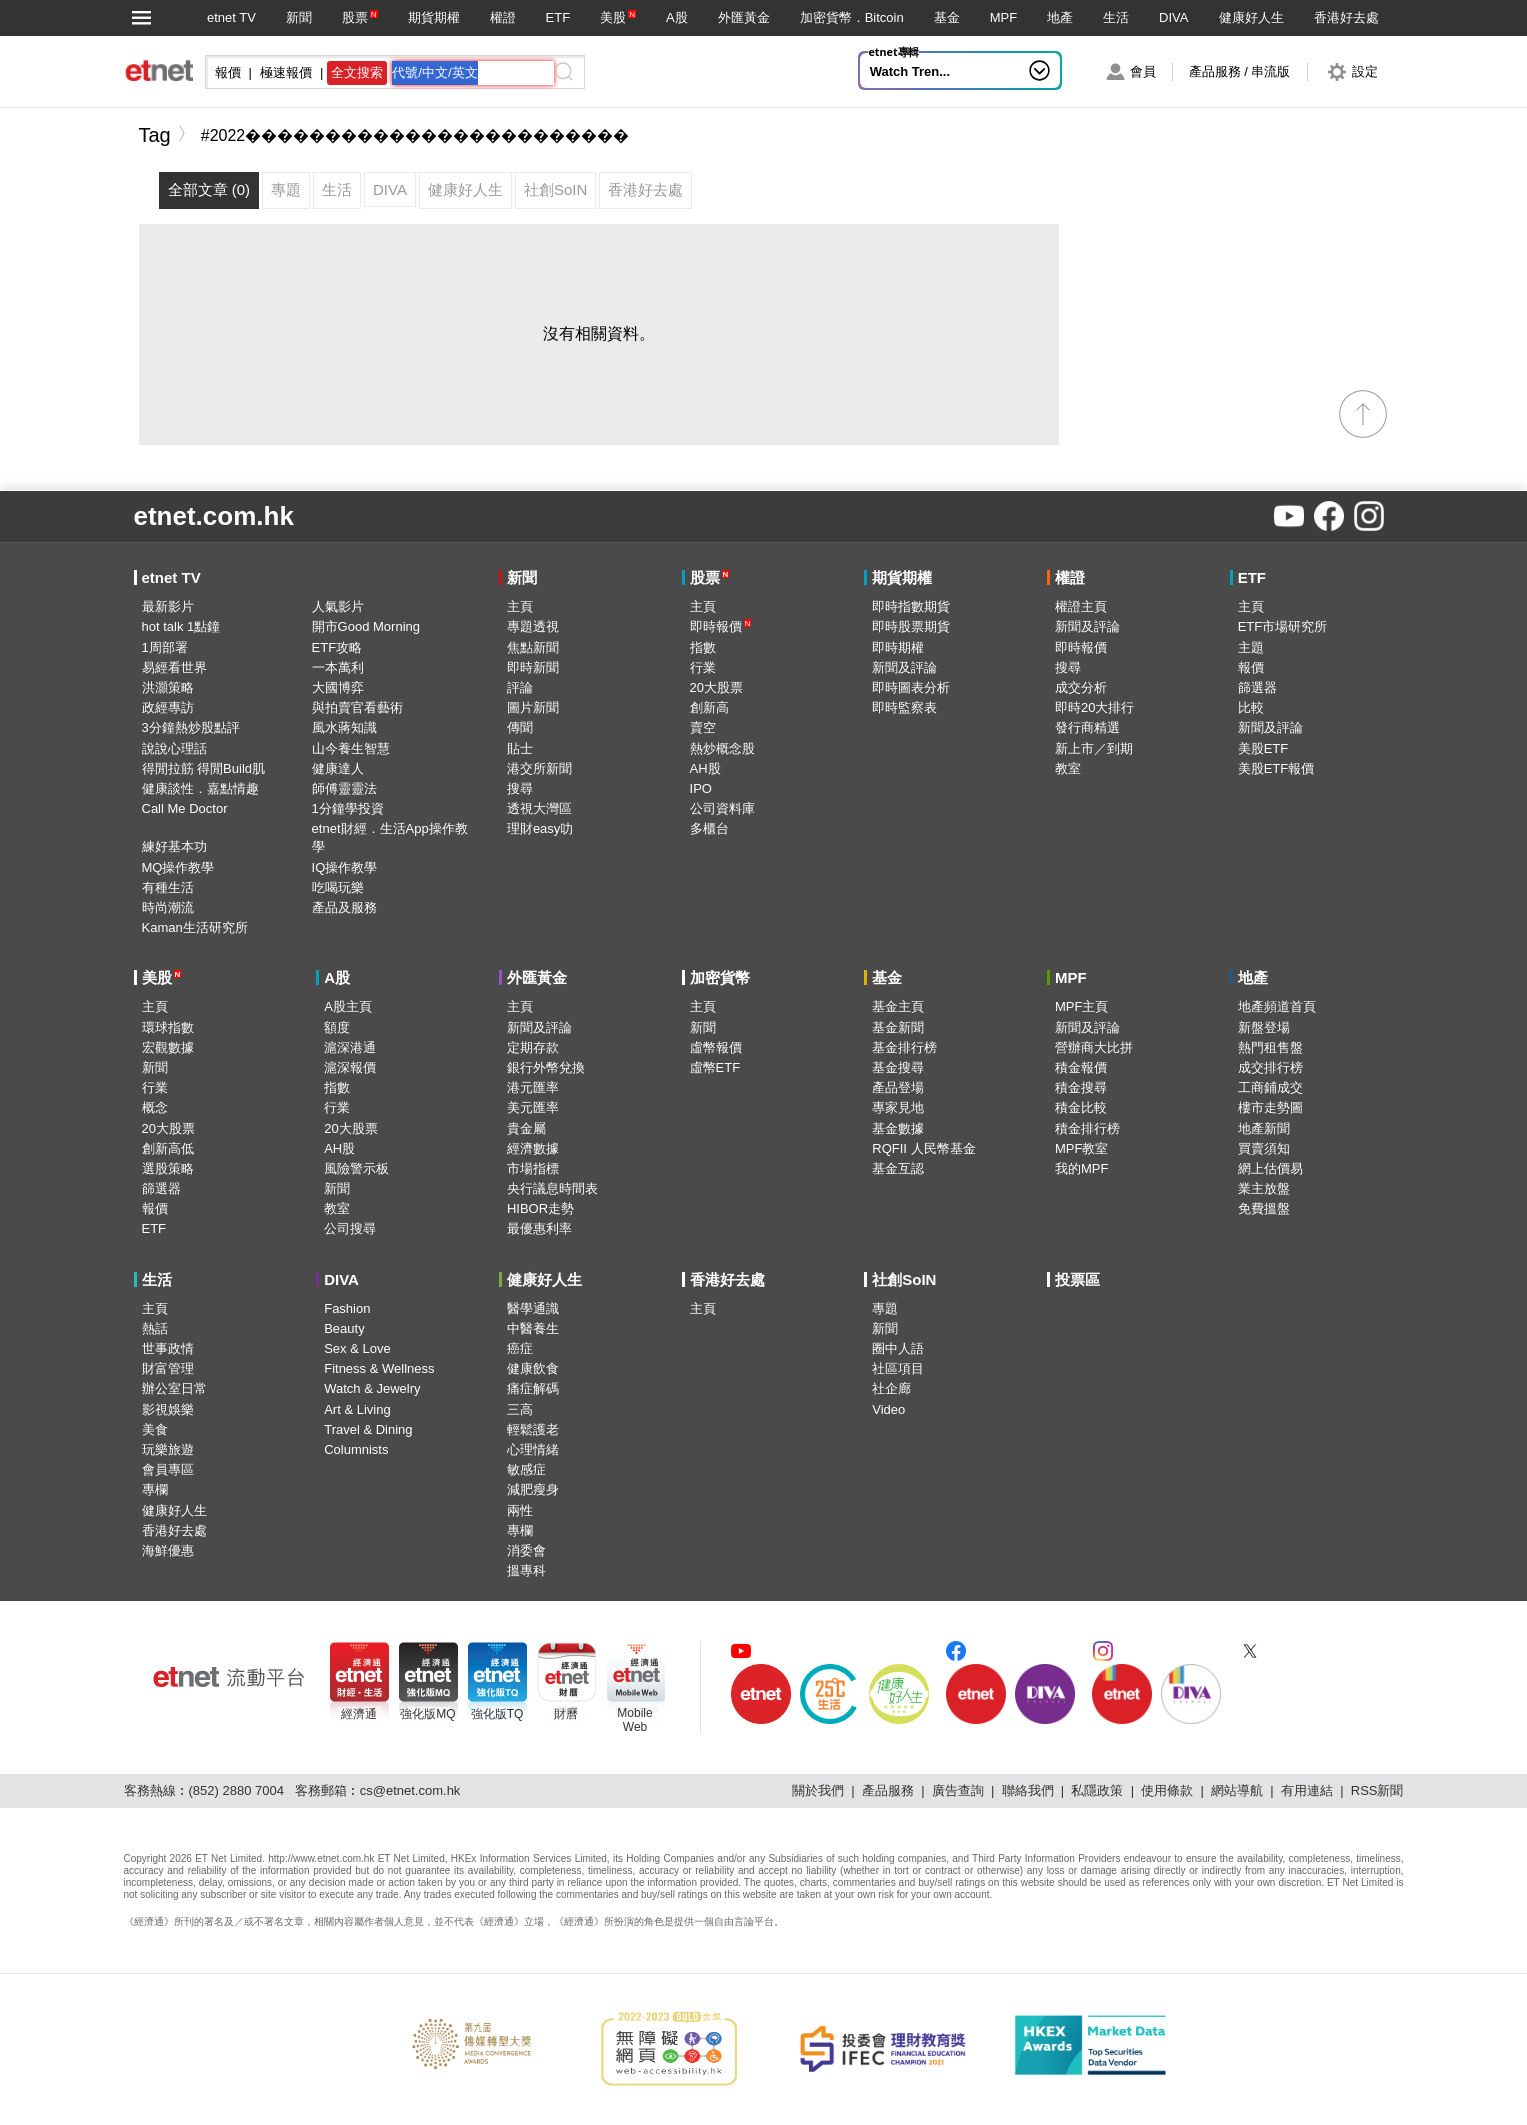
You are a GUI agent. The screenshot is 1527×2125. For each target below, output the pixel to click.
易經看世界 (174, 667)
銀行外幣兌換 (546, 1067)
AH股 (705, 768)
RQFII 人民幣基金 (923, 1148)
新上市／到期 (1094, 748)
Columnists (356, 1449)
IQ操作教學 (345, 867)
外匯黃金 (744, 17)
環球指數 (168, 1027)
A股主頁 (348, 1006)
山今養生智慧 (351, 748)
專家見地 (898, 1107)
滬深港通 (350, 1047)
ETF (558, 17)
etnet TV (231, 17)
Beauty (344, 1328)
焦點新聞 (533, 647)
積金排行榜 (1087, 1128)
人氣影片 (338, 606)
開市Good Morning (366, 626)
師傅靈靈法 (344, 788)
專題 (885, 1308)
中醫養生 (533, 1328)
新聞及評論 (904, 667)
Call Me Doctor (185, 808)
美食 (155, 1429)
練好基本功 (174, 846)
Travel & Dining (368, 1429)
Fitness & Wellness (379, 1368)
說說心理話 (174, 748)
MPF (1003, 17)
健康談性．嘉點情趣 (200, 788)
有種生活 (168, 887)
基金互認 (898, 1168)
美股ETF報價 (1276, 768)
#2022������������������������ (415, 135)
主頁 (520, 606)
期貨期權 (434, 17)
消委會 (526, 1550)
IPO (701, 788)
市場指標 (533, 1168)
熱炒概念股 (722, 748)
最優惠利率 (539, 1228)
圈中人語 (898, 1348)
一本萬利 (338, 667)
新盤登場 (1264, 1027)
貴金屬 (526, 1128)
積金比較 (1081, 1107)
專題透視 (533, 626)
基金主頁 (898, 1006)
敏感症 (526, 1469)
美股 (613, 17)
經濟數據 (533, 1148)
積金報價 (1081, 1067)
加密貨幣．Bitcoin (852, 17)
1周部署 (165, 647)
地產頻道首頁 (1277, 1006)
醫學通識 (533, 1308)
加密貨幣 (720, 977)
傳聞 (520, 727)
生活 (1116, 17)
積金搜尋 (1081, 1087)
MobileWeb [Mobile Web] (634, 1720)
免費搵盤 (1264, 1208)
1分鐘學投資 (348, 808)
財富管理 (168, 1368)
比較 (1251, 707)
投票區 (1077, 1279)
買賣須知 (1264, 1148)
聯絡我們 (1028, 1790)
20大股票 (716, 687)
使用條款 (1167, 1790)
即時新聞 (533, 667)
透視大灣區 (539, 808)
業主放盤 (1264, 1188)
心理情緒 (533, 1449)
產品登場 (898, 1087)
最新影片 (168, 606)
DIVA (1173, 17)
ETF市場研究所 (1283, 626)
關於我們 (818, 1790)
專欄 (155, 1489)
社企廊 (891, 1388)
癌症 (520, 1348)
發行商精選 (1087, 727)
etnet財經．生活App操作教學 (390, 837)
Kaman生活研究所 (195, 927)
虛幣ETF (715, 1067)
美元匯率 (533, 1107)
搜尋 (520, 788)
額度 (337, 1027)
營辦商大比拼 (1094, 1047)
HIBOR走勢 (540, 1208)
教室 (1068, 768)
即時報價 (721, 626)
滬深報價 (350, 1067)
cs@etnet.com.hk (410, 1790)
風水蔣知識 (344, 727)
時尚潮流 (168, 907)
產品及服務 (344, 907)
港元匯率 (533, 1087)
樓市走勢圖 (1270, 1107)
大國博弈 (338, 687)
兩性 (520, 1510)
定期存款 (533, 1047)
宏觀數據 (168, 1047)
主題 (1251, 647)
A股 (677, 17)
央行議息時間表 (552, 1188)
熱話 (155, 1328)
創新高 (709, 707)
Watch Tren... (910, 71)
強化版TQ (497, 1714)
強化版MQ (427, 1714)
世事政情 (168, 1348)
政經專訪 (168, 707)
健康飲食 (533, 1368)
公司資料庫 (722, 808)
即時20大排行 (1094, 707)
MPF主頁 (1081, 1006)
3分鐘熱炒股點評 (191, 727)
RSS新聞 (1377, 1790)
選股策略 (168, 1168)
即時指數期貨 (911, 606)
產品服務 (888, 1790)
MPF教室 (1081, 1148)
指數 (703, 647)
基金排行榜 (904, 1047)
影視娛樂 (168, 1409)
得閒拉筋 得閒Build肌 (204, 768)
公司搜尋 (350, 1228)
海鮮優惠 (168, 1550)
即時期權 (898, 647)
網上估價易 (1270, 1168)
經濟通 (359, 1714)
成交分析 (1081, 687)
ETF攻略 (337, 647)
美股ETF (1263, 748)
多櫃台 (709, 828)
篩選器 (1257, 687)
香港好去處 (1346, 17)
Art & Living (357, 1409)
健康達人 (338, 768)
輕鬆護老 (533, 1429)
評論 (520, 687)
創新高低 (168, 1148)
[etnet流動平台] (229, 1677)
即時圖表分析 (911, 687)
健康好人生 (1251, 17)
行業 (703, 667)
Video (888, 1409)
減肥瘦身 (533, 1489)
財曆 (566, 1714)
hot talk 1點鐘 (181, 626)
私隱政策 (1097, 1790)
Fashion (347, 1308)
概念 (155, 1107)
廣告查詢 (958, 1790)
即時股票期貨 (911, 626)
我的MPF (1081, 1168)
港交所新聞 (539, 768)
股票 (355, 17)
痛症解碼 (533, 1388)
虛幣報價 (716, 1047)
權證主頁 (1081, 606)
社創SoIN (904, 1279)
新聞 (299, 17)
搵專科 (526, 1570)
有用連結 (1307, 1790)
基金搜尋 (898, 1067)
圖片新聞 (533, 707)
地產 (1060, 17)
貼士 (520, 748)
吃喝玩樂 (338, 887)
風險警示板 (356, 1168)
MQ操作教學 (178, 867)
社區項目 (898, 1368)
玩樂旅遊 (168, 1449)
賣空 (703, 727)
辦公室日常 (174, 1388)
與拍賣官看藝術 (357, 707)
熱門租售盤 (1270, 1047)
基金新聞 (898, 1027)
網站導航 (1237, 1790)
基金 (947, 17)
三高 (520, 1409)
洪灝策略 (168, 687)
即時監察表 (904, 707)
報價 (1251, 667)
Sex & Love (357, 1348)
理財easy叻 (540, 828)
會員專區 (168, 1469)
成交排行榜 (1270, 1067)
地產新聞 (1264, 1128)
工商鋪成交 (1270, 1087)
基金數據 (898, 1128)
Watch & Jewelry (372, 1388)
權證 (503, 17)
